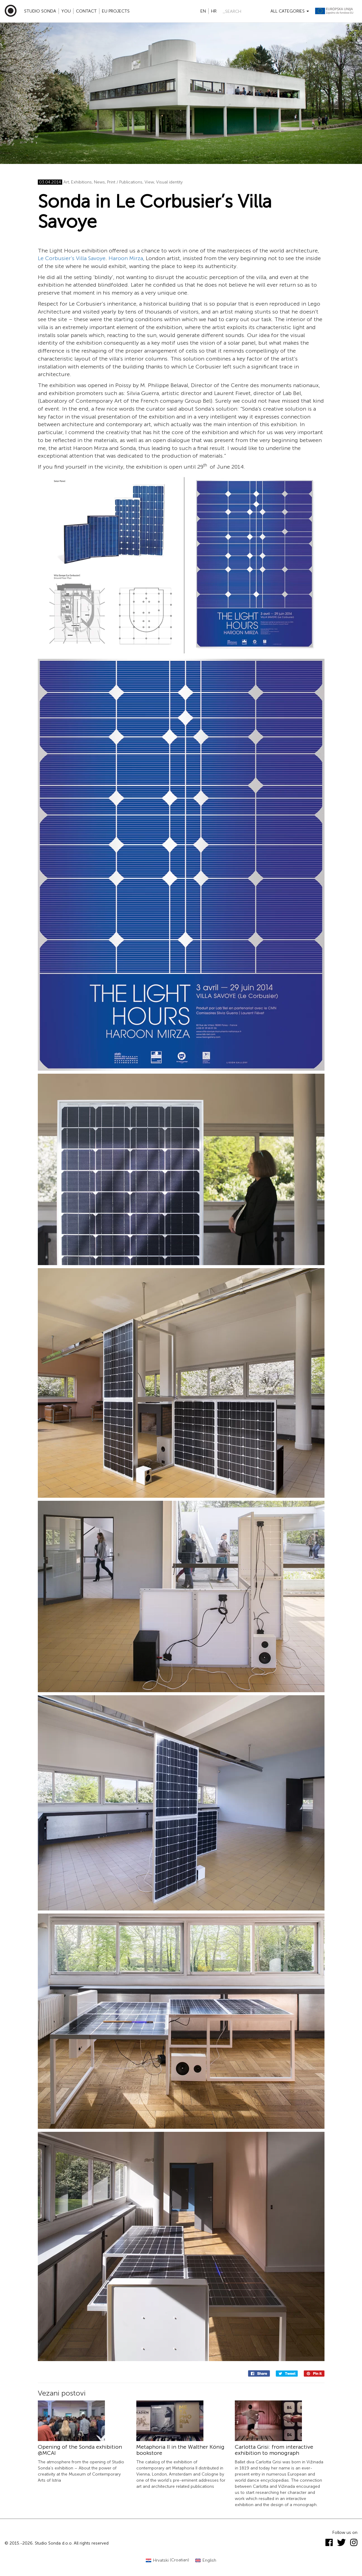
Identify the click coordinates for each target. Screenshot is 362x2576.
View (149, 182)
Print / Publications (124, 182)
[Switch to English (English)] (205, 2560)
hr (214, 11)
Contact (86, 11)
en (203, 11)
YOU (66, 11)
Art (66, 182)
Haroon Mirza (126, 258)
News (99, 182)
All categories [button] (290, 11)
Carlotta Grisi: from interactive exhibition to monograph (274, 2450)
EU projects (116, 11)
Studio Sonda (40, 11)
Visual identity (169, 182)
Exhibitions (81, 182)
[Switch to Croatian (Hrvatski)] (167, 2560)
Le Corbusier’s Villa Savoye (72, 258)
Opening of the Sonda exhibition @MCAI (80, 2450)
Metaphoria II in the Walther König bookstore (180, 2450)
